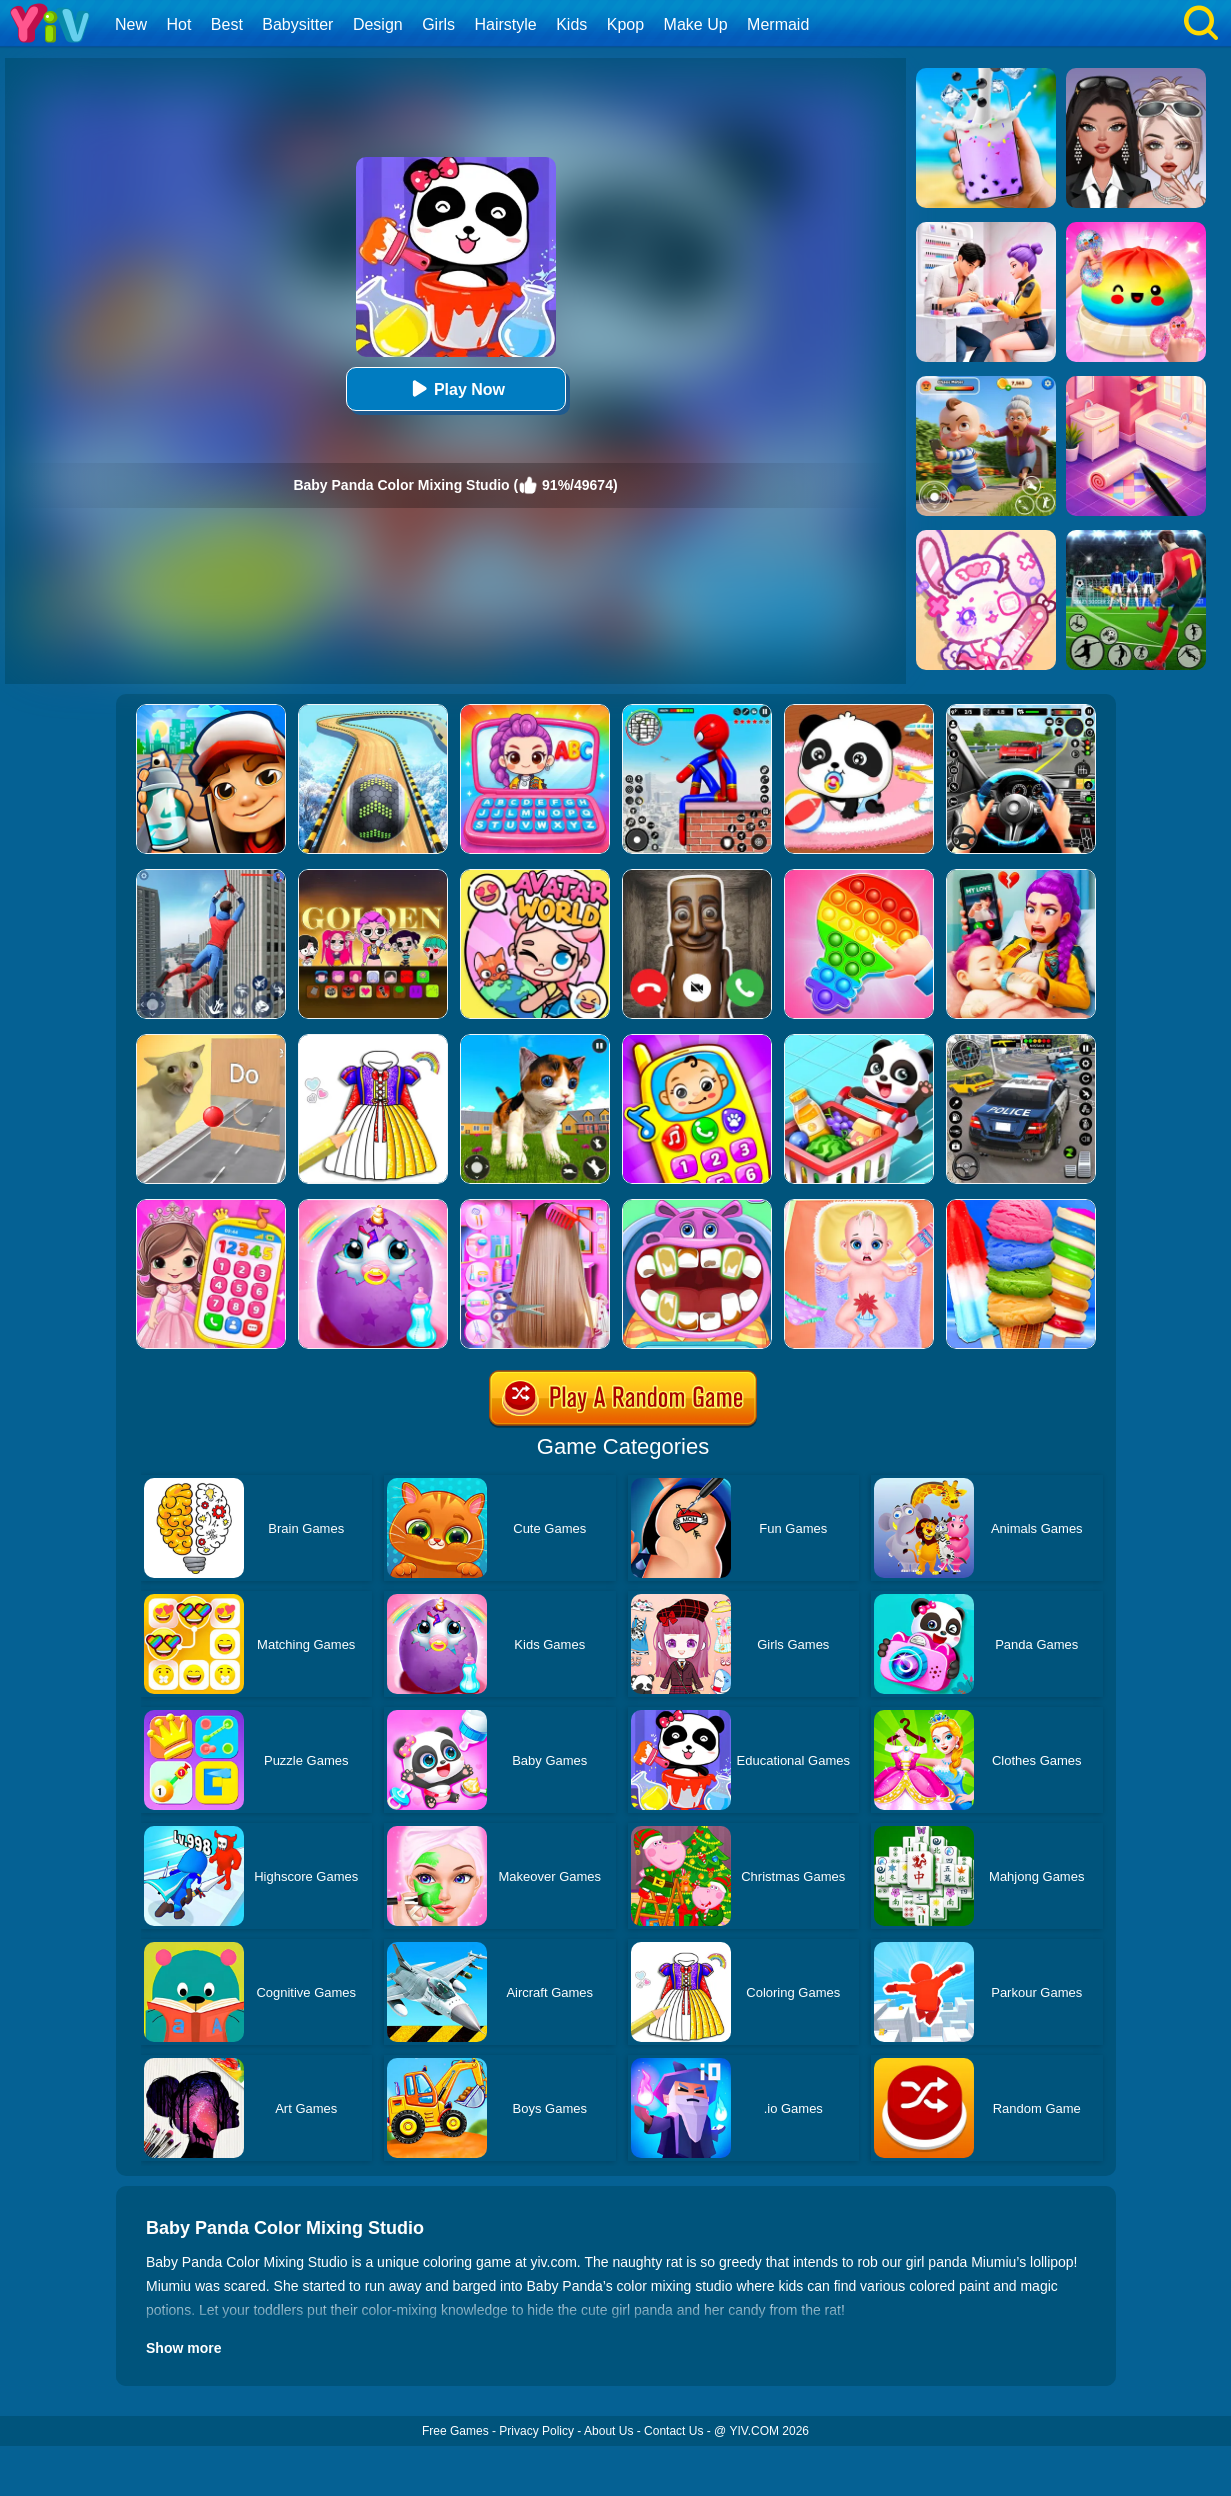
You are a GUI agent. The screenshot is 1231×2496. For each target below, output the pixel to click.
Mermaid (778, 24)
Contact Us (673, 2431)
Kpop (625, 24)
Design (378, 24)
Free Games (455, 2431)
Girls (438, 24)
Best (227, 24)
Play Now (455, 388)
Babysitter (297, 24)
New (131, 24)
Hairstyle (506, 24)
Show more (183, 2348)
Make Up (696, 24)
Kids (571, 24)
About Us (608, 2431)
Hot (178, 24)
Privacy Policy (536, 2431)
